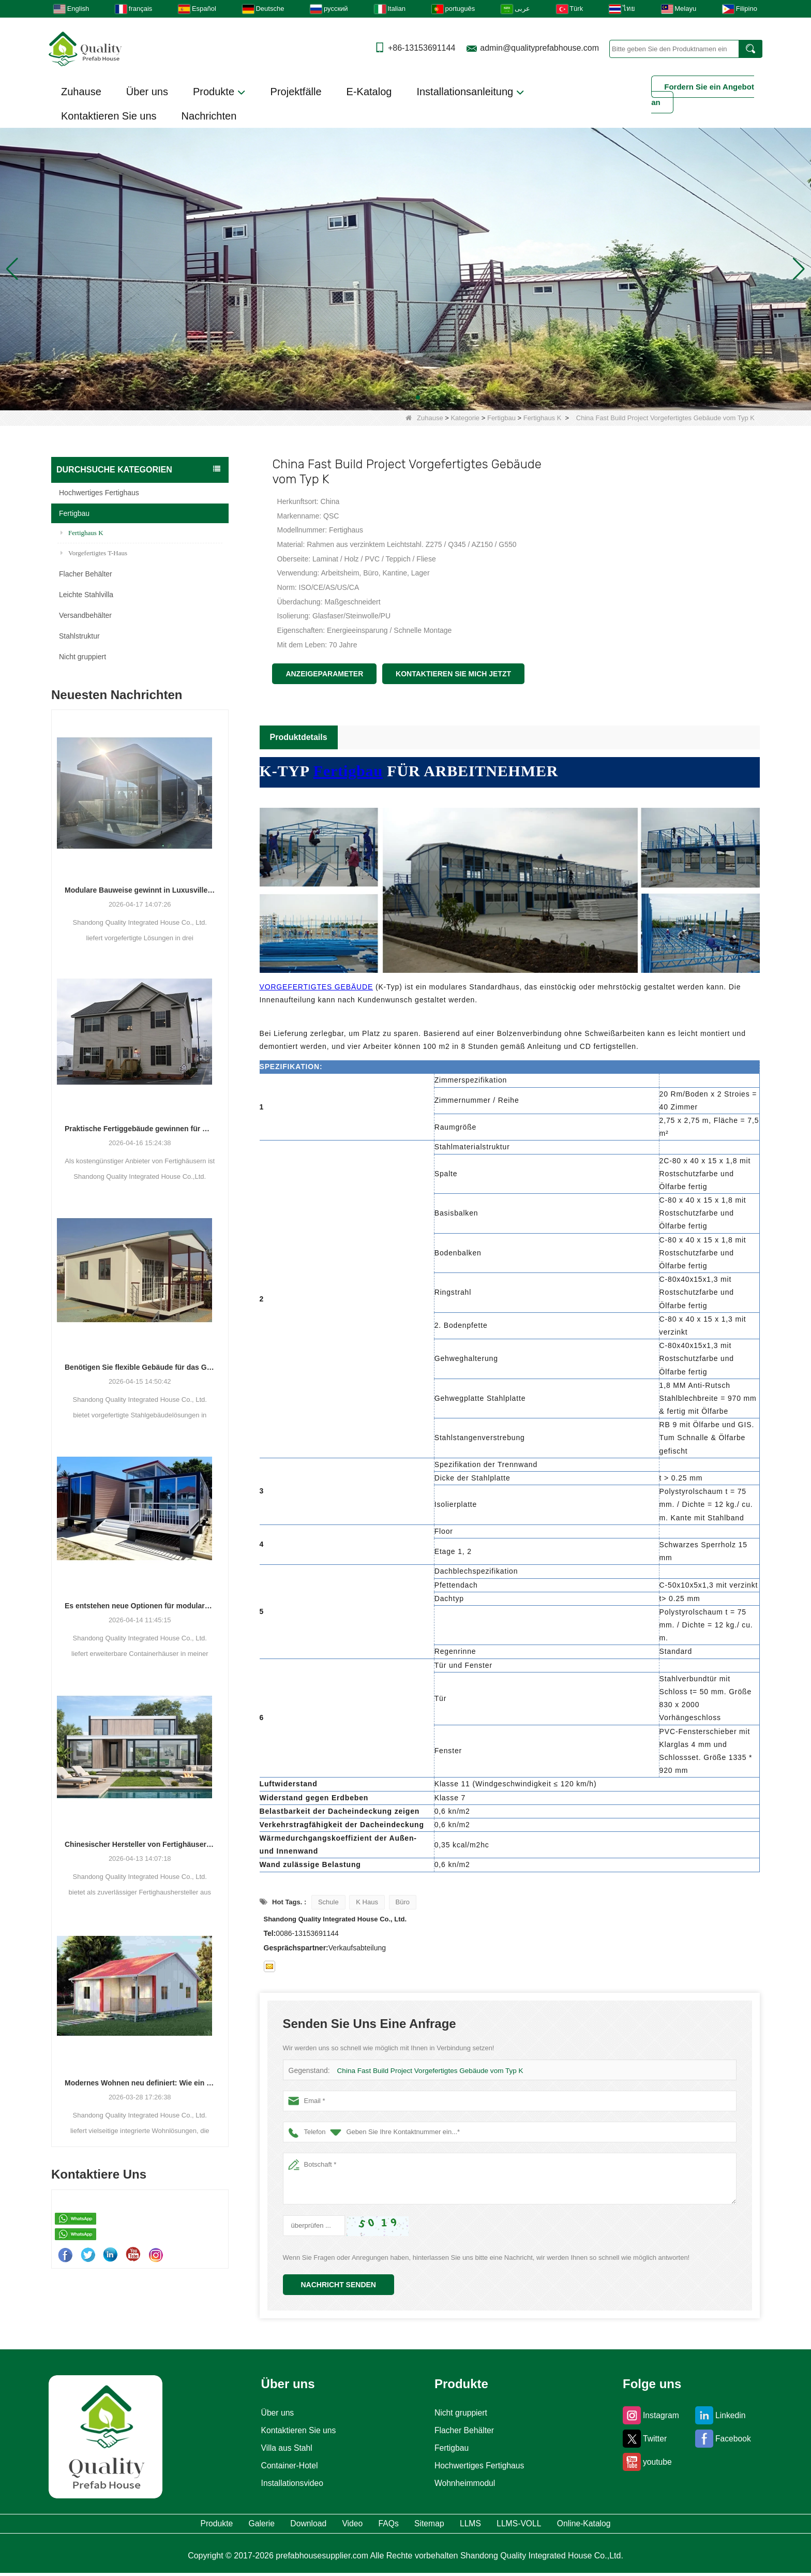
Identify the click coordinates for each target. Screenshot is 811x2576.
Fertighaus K (542, 418)
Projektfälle (296, 91)
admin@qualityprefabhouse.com (539, 47)
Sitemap (445, 2525)
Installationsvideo (288, 2483)
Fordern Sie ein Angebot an (702, 94)
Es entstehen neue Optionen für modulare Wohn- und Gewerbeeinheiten (140, 1606)
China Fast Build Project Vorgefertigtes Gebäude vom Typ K (426, 2071)
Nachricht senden (338, 2285)
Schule (328, 1902)
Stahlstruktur (79, 636)
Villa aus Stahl (282, 2448)
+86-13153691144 (421, 47)
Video (332, 2525)
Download (268, 2525)
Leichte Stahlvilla (86, 594)
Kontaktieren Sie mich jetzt (453, 674)
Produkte (219, 92)
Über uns (147, 91)
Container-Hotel (285, 2466)
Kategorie (464, 418)
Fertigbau (501, 418)
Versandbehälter (85, 615)
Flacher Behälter (85, 574)
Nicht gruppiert (82, 657)
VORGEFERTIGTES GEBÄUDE (316, 987)
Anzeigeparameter (324, 674)
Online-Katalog (661, 2525)
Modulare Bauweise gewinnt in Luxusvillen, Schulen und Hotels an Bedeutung (140, 890)
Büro (403, 1902)
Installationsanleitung (470, 92)
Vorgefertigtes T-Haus (94, 553)
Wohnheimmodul (464, 2483)
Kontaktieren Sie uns (109, 116)
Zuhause (81, 91)
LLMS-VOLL (572, 2525)
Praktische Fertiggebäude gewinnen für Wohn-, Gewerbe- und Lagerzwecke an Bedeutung (140, 1128)
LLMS (504, 2525)
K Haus (367, 1902)
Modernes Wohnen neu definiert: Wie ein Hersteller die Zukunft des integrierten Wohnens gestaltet (140, 2083)
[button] (393, 397)
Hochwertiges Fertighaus (99, 492)
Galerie (202, 2525)
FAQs (385, 2525)
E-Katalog (369, 91)
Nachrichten (209, 116)
